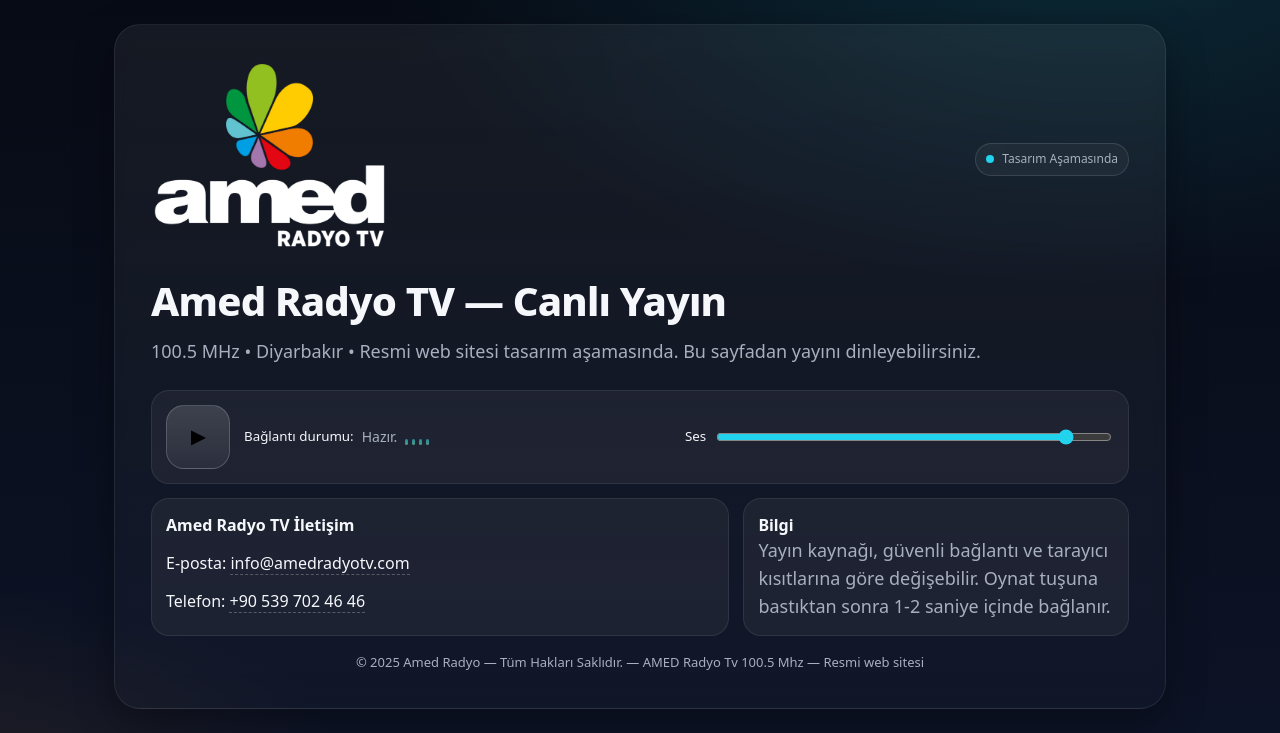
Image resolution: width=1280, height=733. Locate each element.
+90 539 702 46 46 (297, 601)
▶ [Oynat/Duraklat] (198, 437)
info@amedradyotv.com (319, 563)
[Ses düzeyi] (914, 437)
